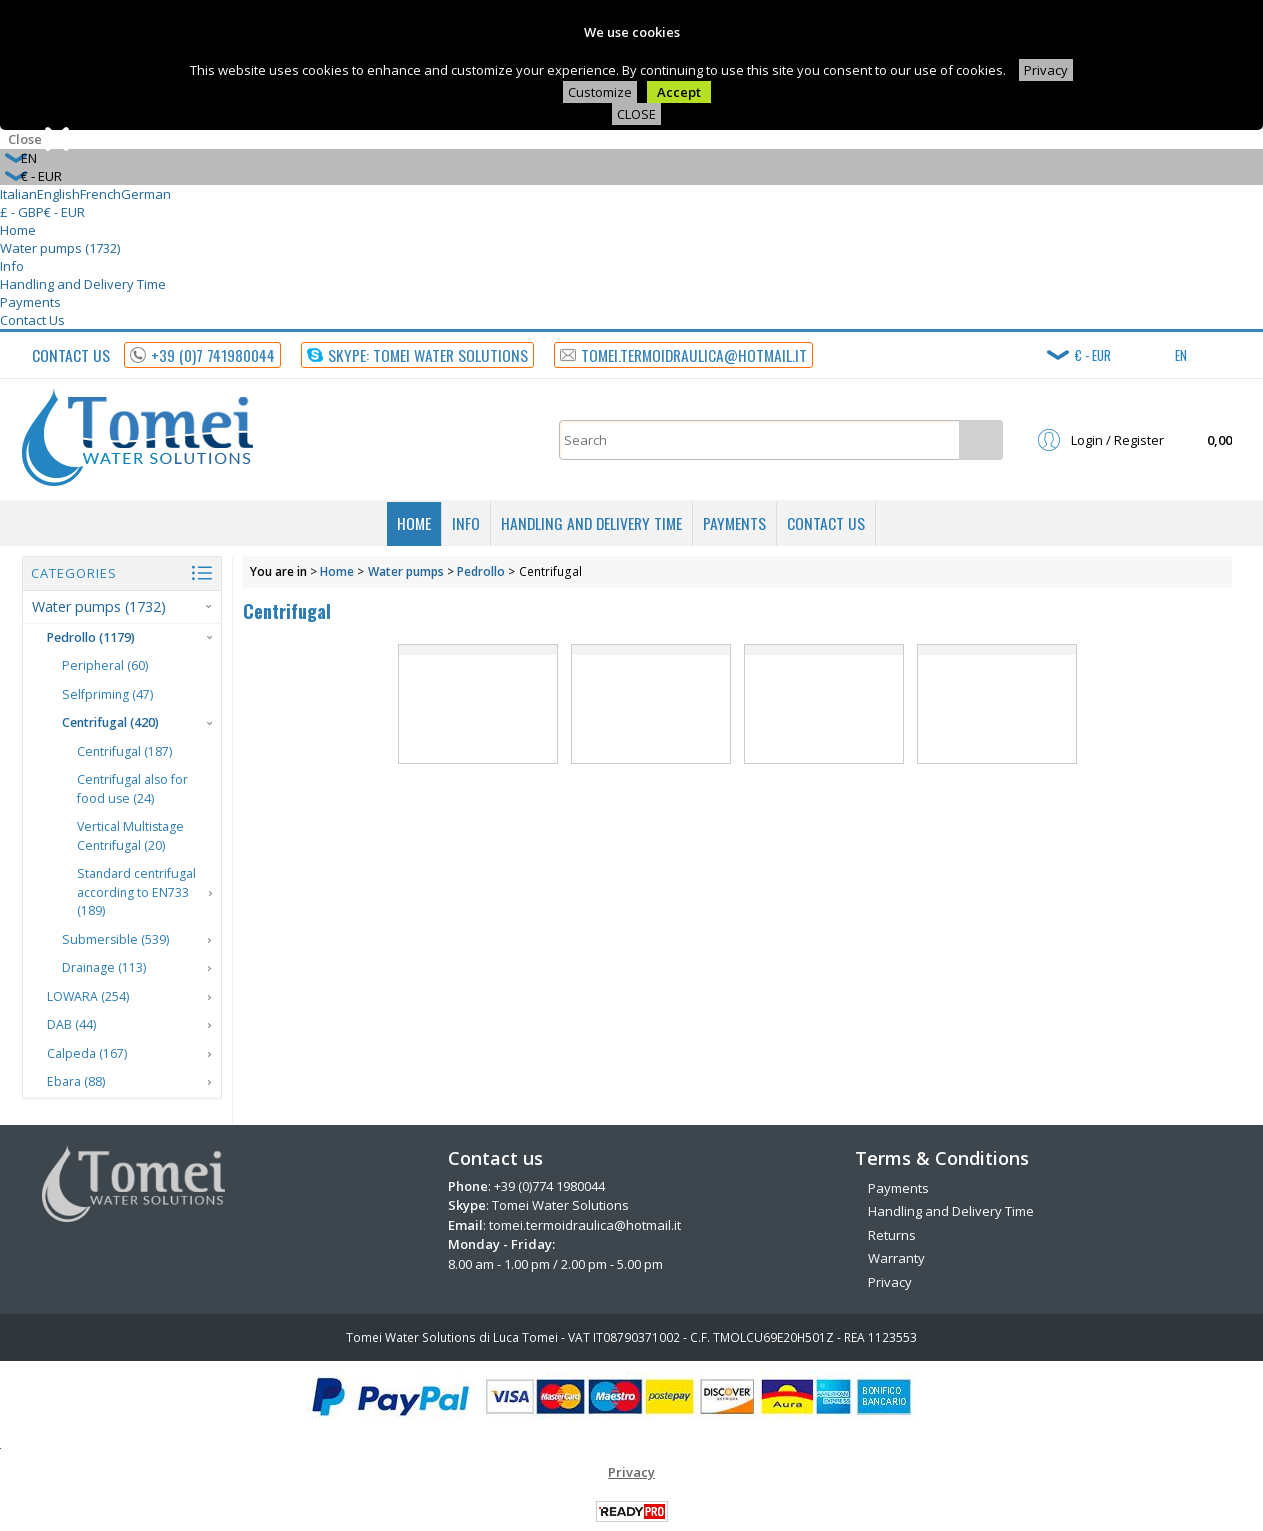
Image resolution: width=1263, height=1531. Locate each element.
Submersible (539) (115, 939)
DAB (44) (71, 1024)
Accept (679, 92)
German (146, 194)
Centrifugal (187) (124, 751)
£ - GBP (22, 212)
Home (18, 230)
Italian (18, 194)
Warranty (896, 1258)
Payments (30, 302)
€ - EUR (64, 212)
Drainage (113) (104, 967)
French (100, 194)
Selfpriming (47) (107, 694)
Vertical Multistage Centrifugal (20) (130, 836)
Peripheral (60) (105, 665)
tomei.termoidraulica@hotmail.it (585, 1225)
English (58, 194)
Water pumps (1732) (60, 248)
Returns (892, 1235)
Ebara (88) (76, 1081)
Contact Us (32, 320)
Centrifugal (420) (110, 722)
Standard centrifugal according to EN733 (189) (136, 892)
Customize (600, 92)
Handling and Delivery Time (83, 284)
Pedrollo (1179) (91, 637)
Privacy (1046, 70)
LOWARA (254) (88, 996)
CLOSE (636, 114)
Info (12, 266)
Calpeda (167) (87, 1053)
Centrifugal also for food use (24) (132, 789)
